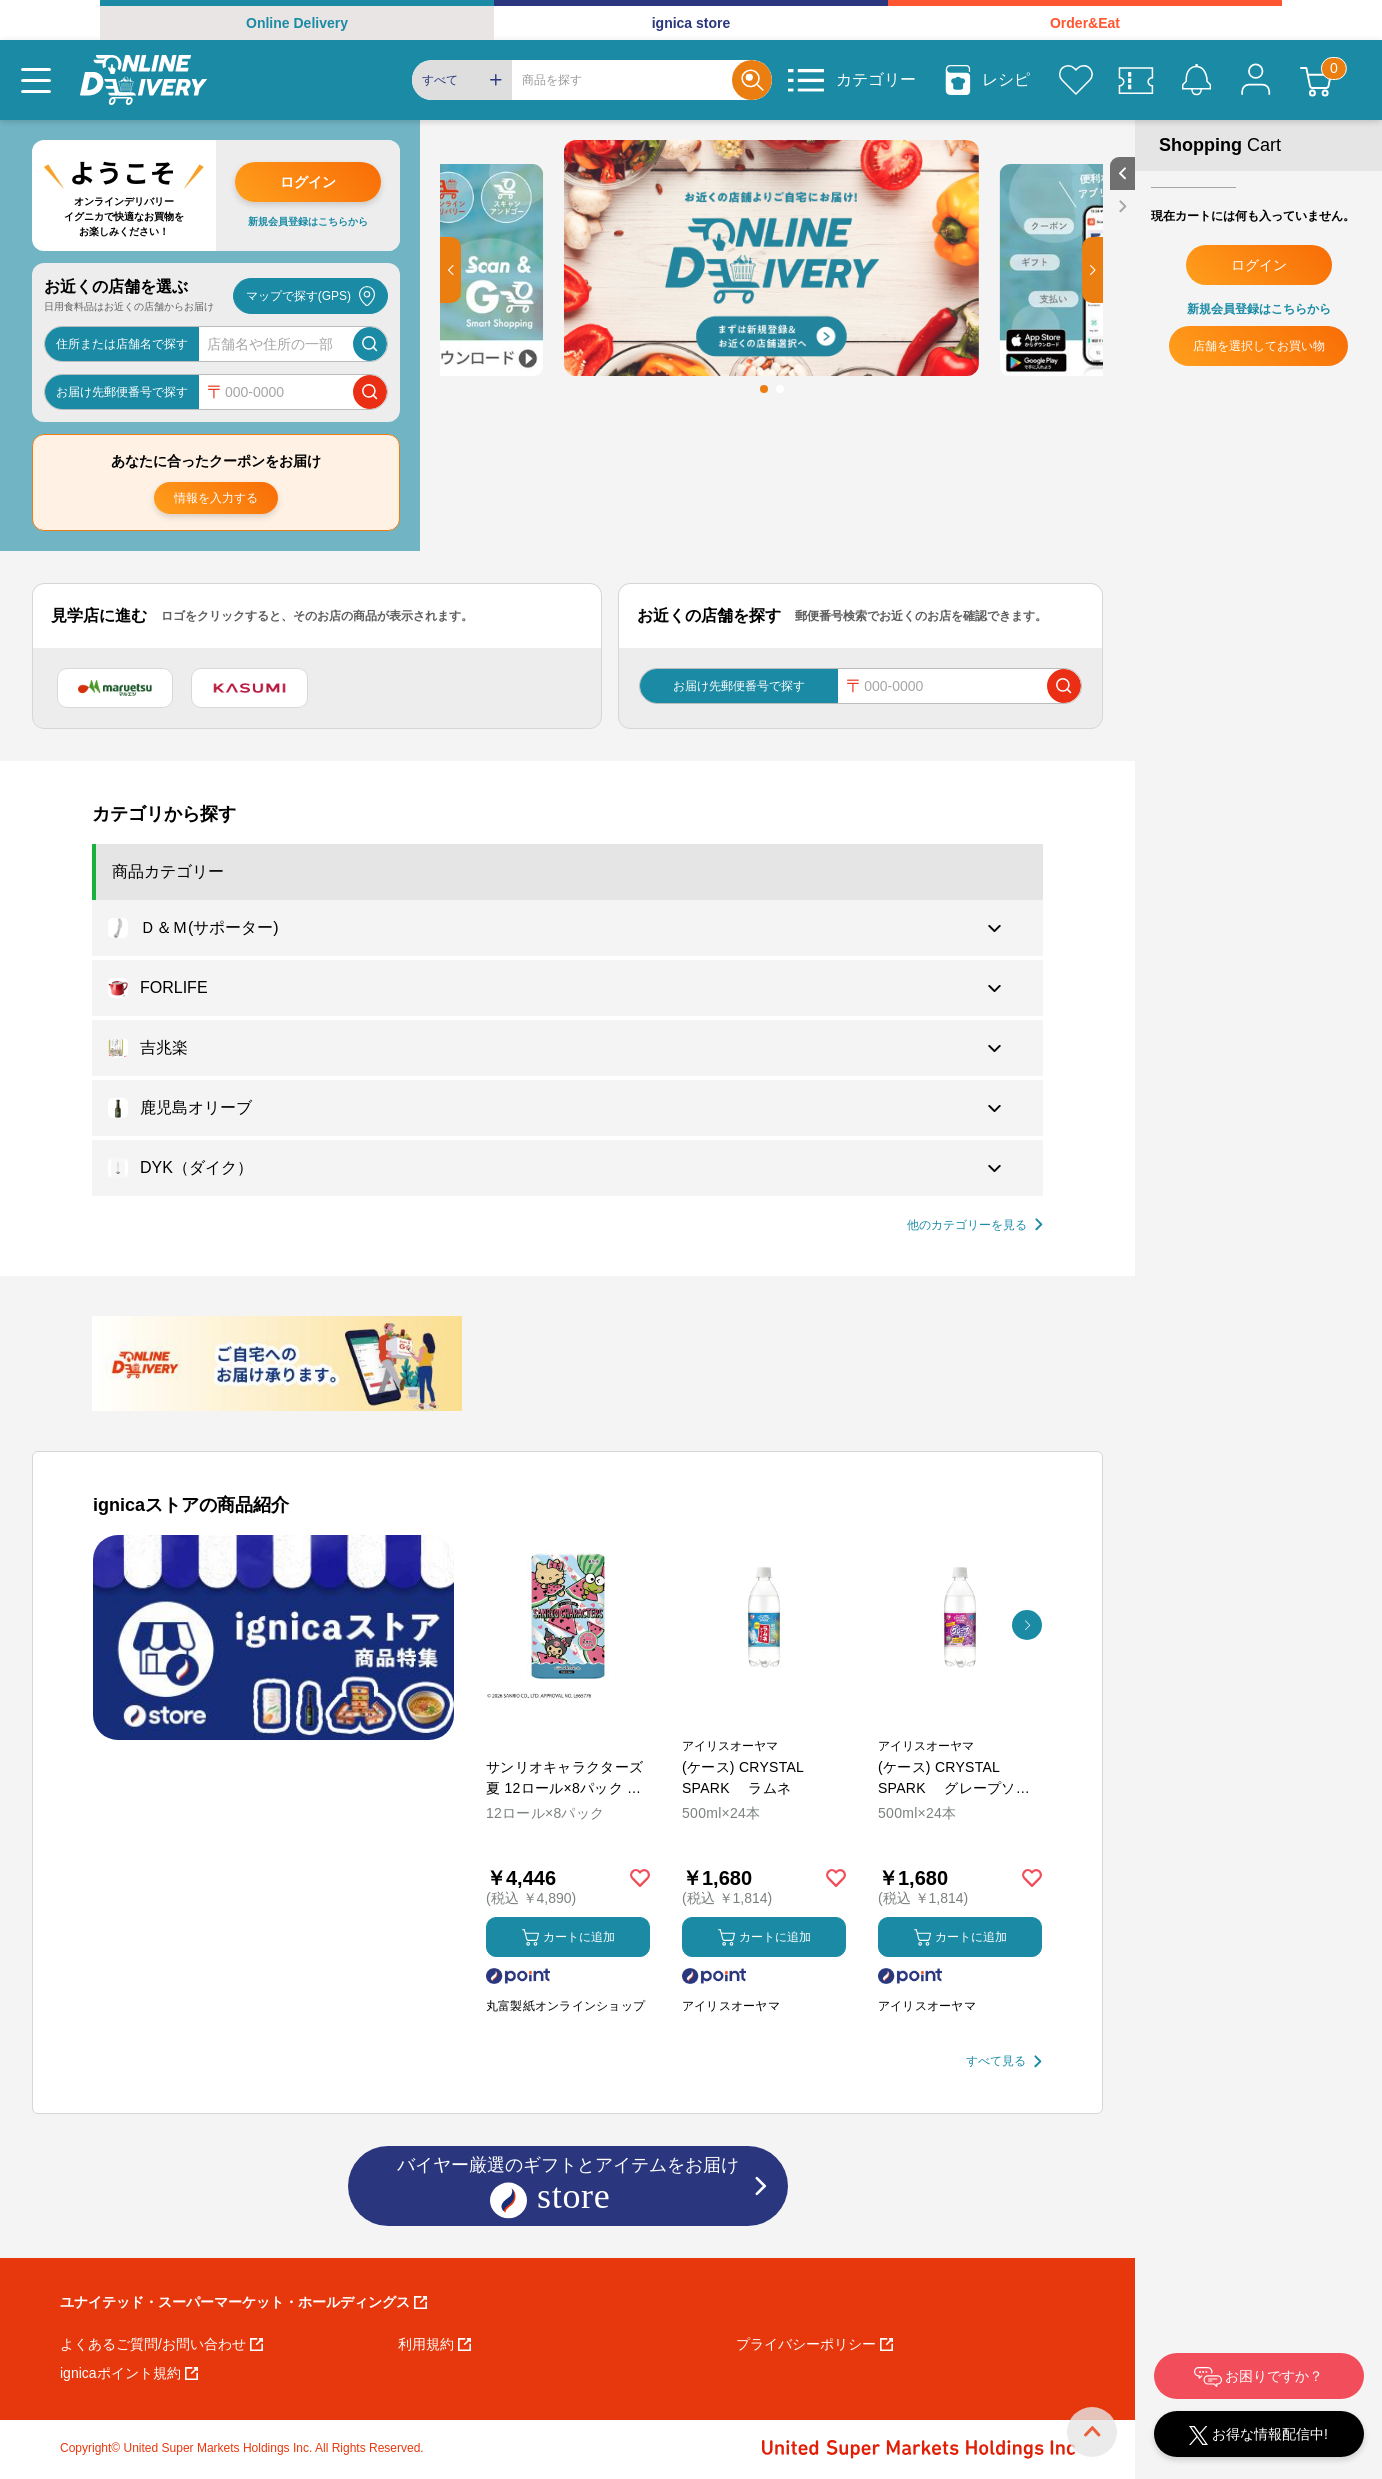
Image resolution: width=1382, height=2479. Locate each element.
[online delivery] (143, 80)
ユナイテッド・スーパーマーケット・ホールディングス (243, 2302)
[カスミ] (249, 688)
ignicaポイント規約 (129, 2373)
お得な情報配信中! (1258, 2435)
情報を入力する (216, 498)
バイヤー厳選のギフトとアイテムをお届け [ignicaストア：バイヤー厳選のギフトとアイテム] (568, 2187)
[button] (450, 270)
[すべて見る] (1004, 2061)
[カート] (1316, 80)
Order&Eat (1085, 23)
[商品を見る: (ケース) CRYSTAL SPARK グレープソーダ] (960, 1722)
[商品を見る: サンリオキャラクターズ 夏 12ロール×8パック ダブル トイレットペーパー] (568, 1722)
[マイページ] (1256, 80)
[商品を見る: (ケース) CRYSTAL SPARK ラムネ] (764, 1722)
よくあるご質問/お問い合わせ (161, 2344)
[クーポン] (1136, 80)
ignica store (691, 23)
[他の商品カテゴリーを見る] (975, 1225)
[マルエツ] (115, 688)
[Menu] (36, 80)
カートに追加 (568, 1937)
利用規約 (434, 2344)
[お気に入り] (1076, 80)
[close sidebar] (1122, 206)
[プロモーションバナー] (273, 1637)
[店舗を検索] (370, 344)
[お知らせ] (1196, 80)
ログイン (308, 182)
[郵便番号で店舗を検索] (370, 392)
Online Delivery (297, 23)
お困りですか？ (1259, 2377)
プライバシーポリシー (814, 2344)
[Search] (622, 80)
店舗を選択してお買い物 (1259, 346)
